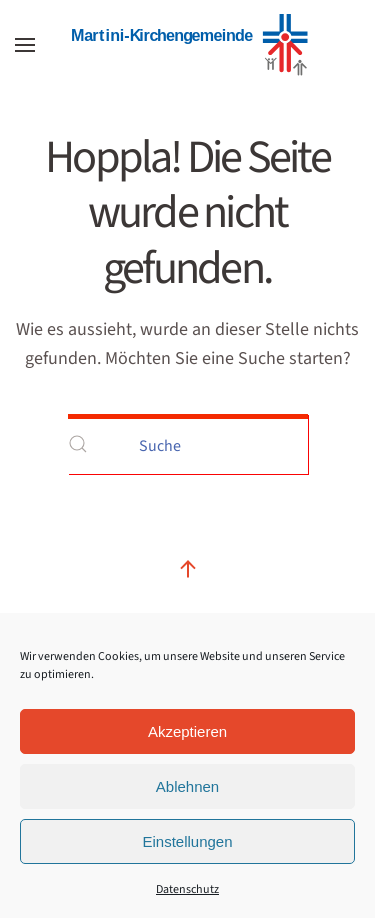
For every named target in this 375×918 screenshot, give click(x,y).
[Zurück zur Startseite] (188, 45)
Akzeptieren (187, 731)
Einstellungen (187, 841)
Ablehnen (187, 786)
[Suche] (188, 444)
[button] (25, 45)
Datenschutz (187, 889)
